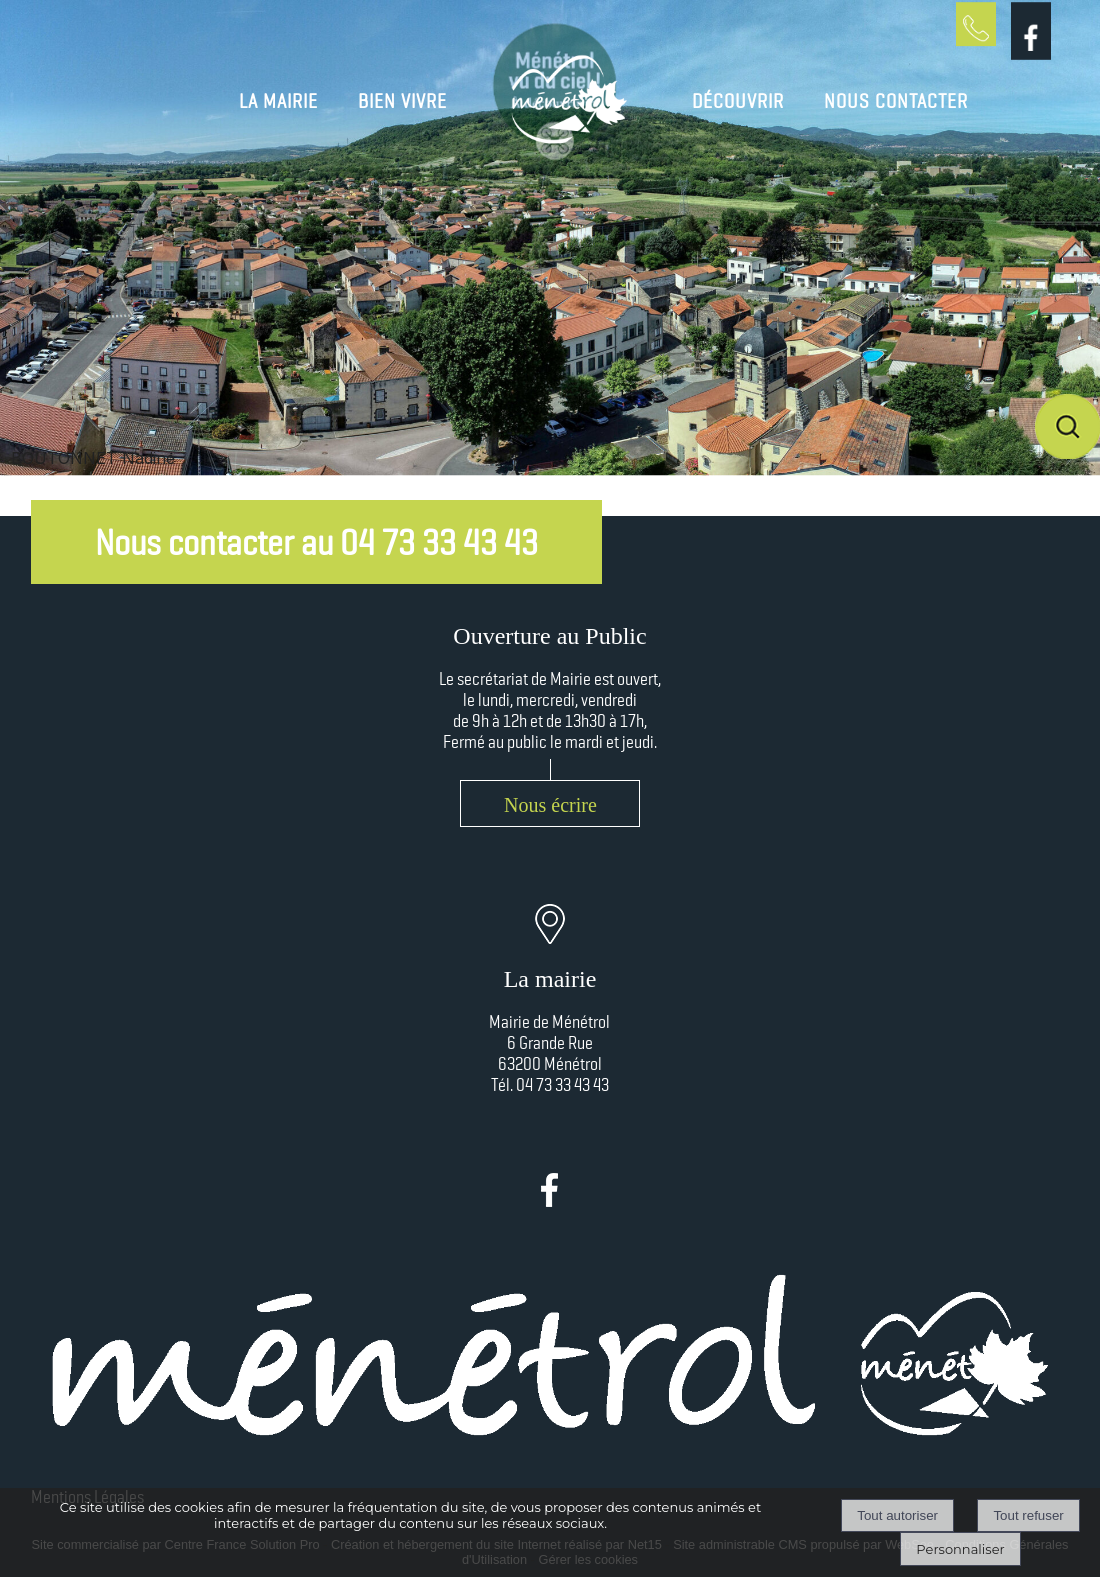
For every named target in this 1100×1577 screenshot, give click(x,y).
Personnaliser (960, 1549)
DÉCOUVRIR (738, 101)
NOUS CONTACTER (896, 101)
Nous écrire (550, 805)
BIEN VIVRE (402, 101)
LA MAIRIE (278, 101)
